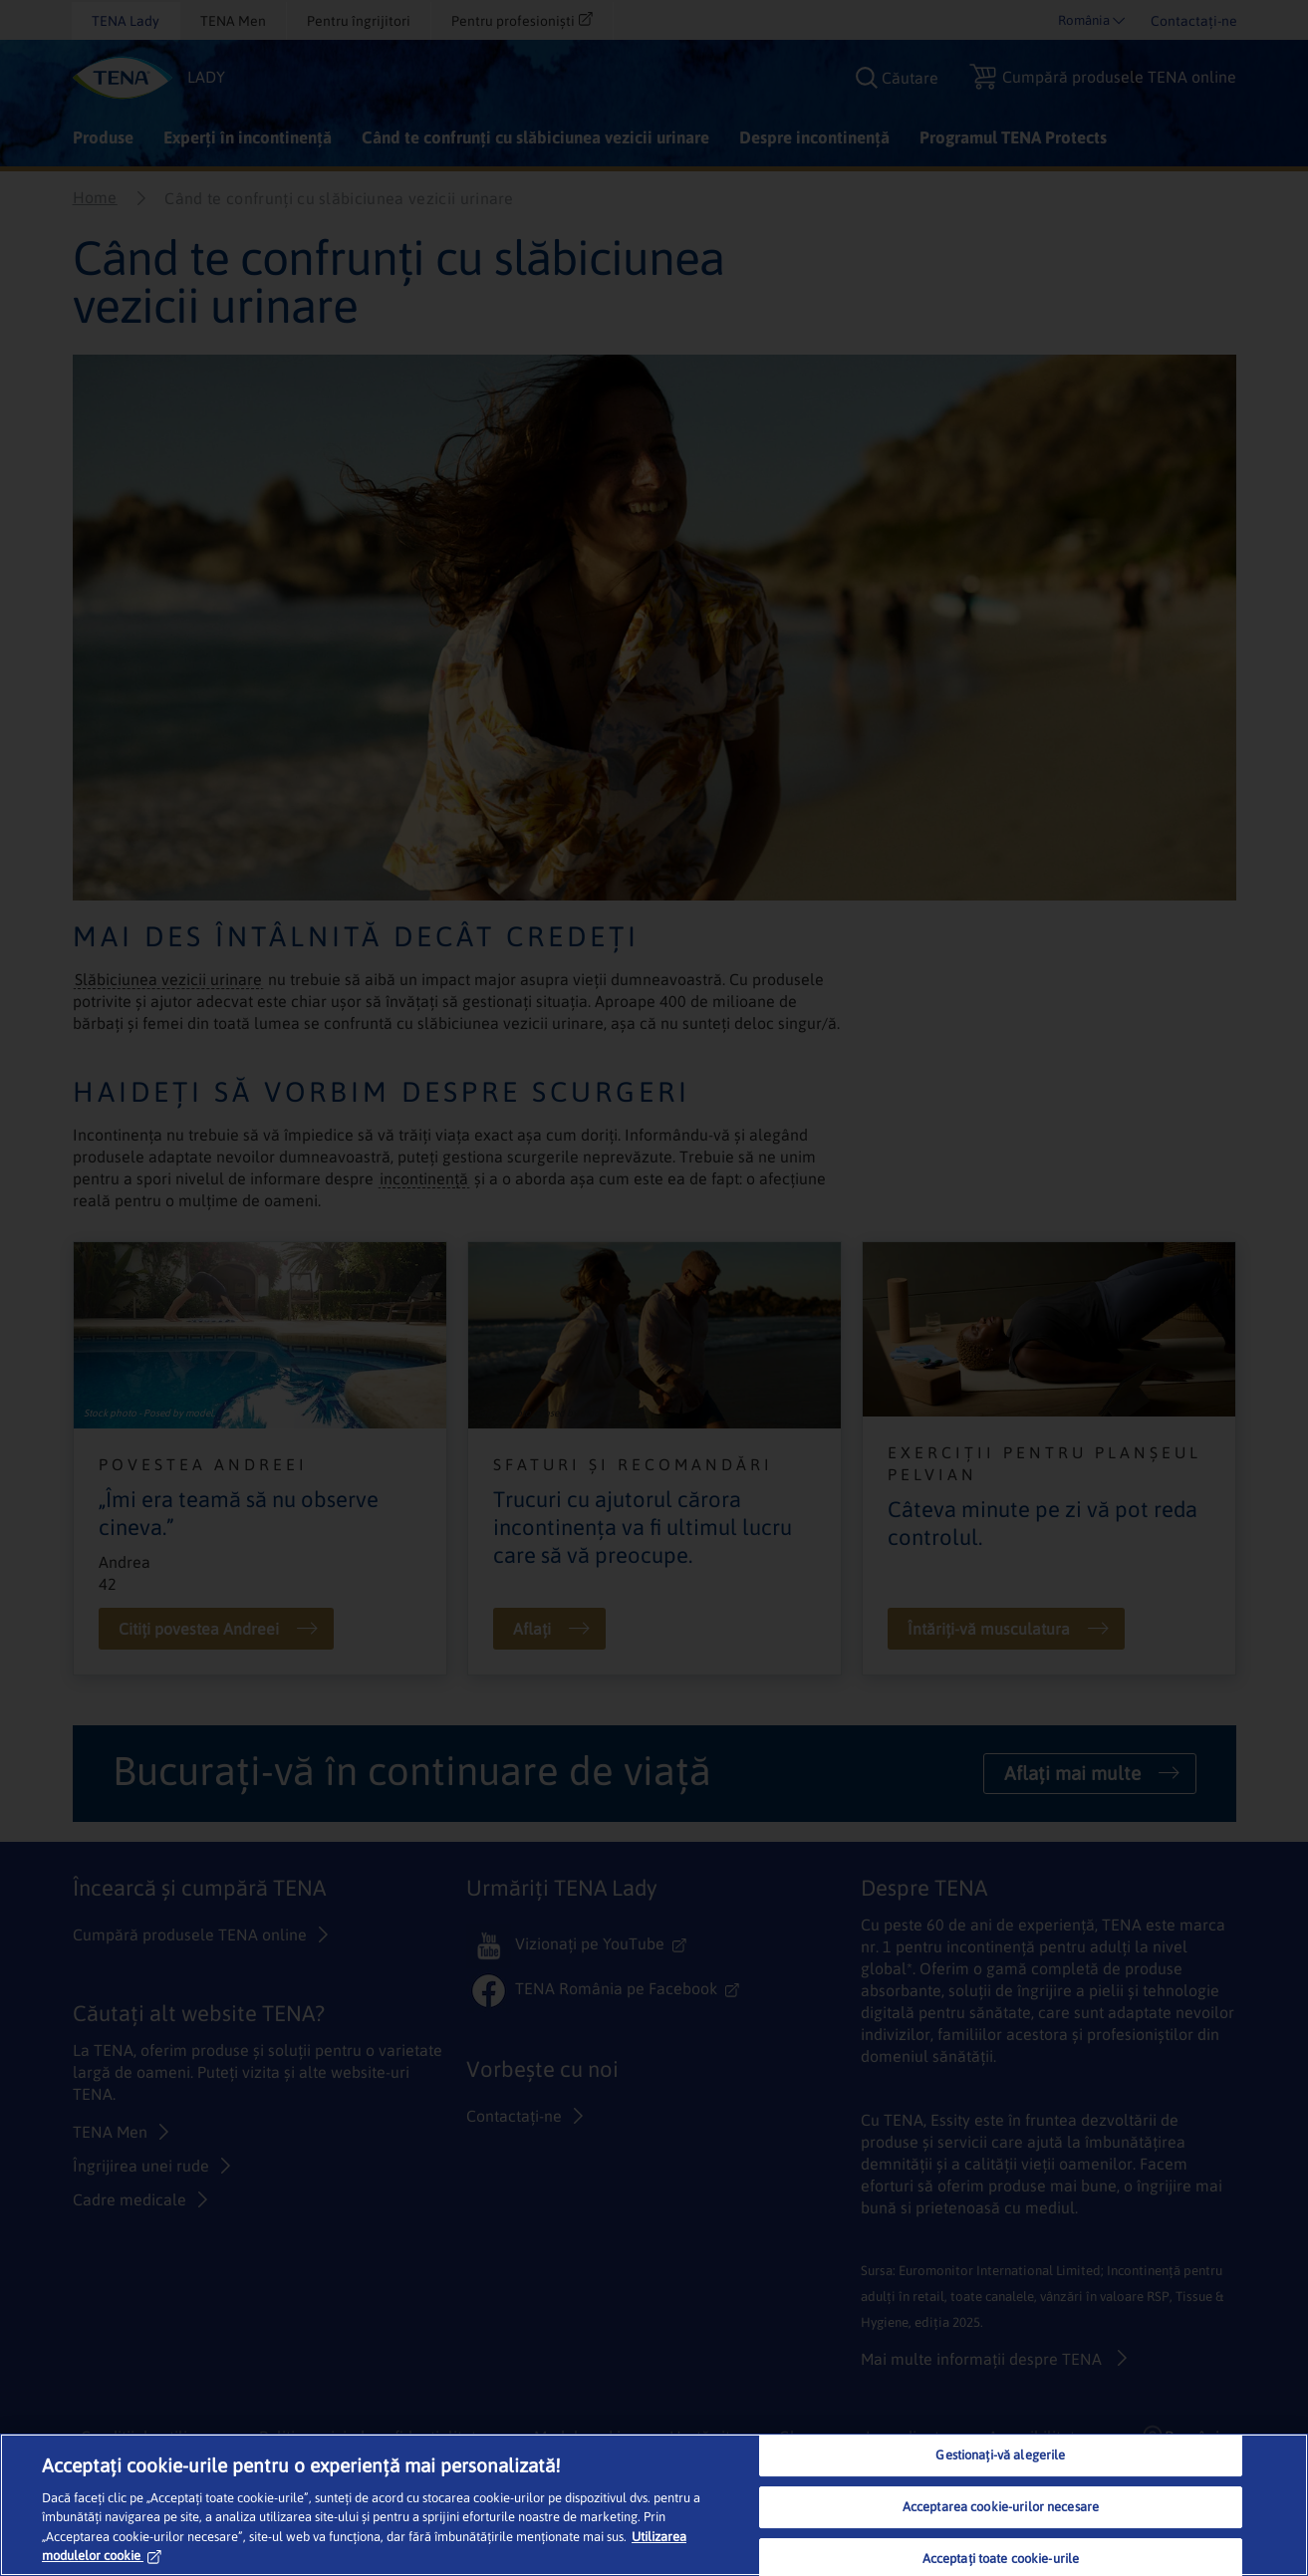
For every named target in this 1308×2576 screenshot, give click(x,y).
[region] (654, 2505)
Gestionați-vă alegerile (1000, 2455)
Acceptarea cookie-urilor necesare (1001, 2506)
